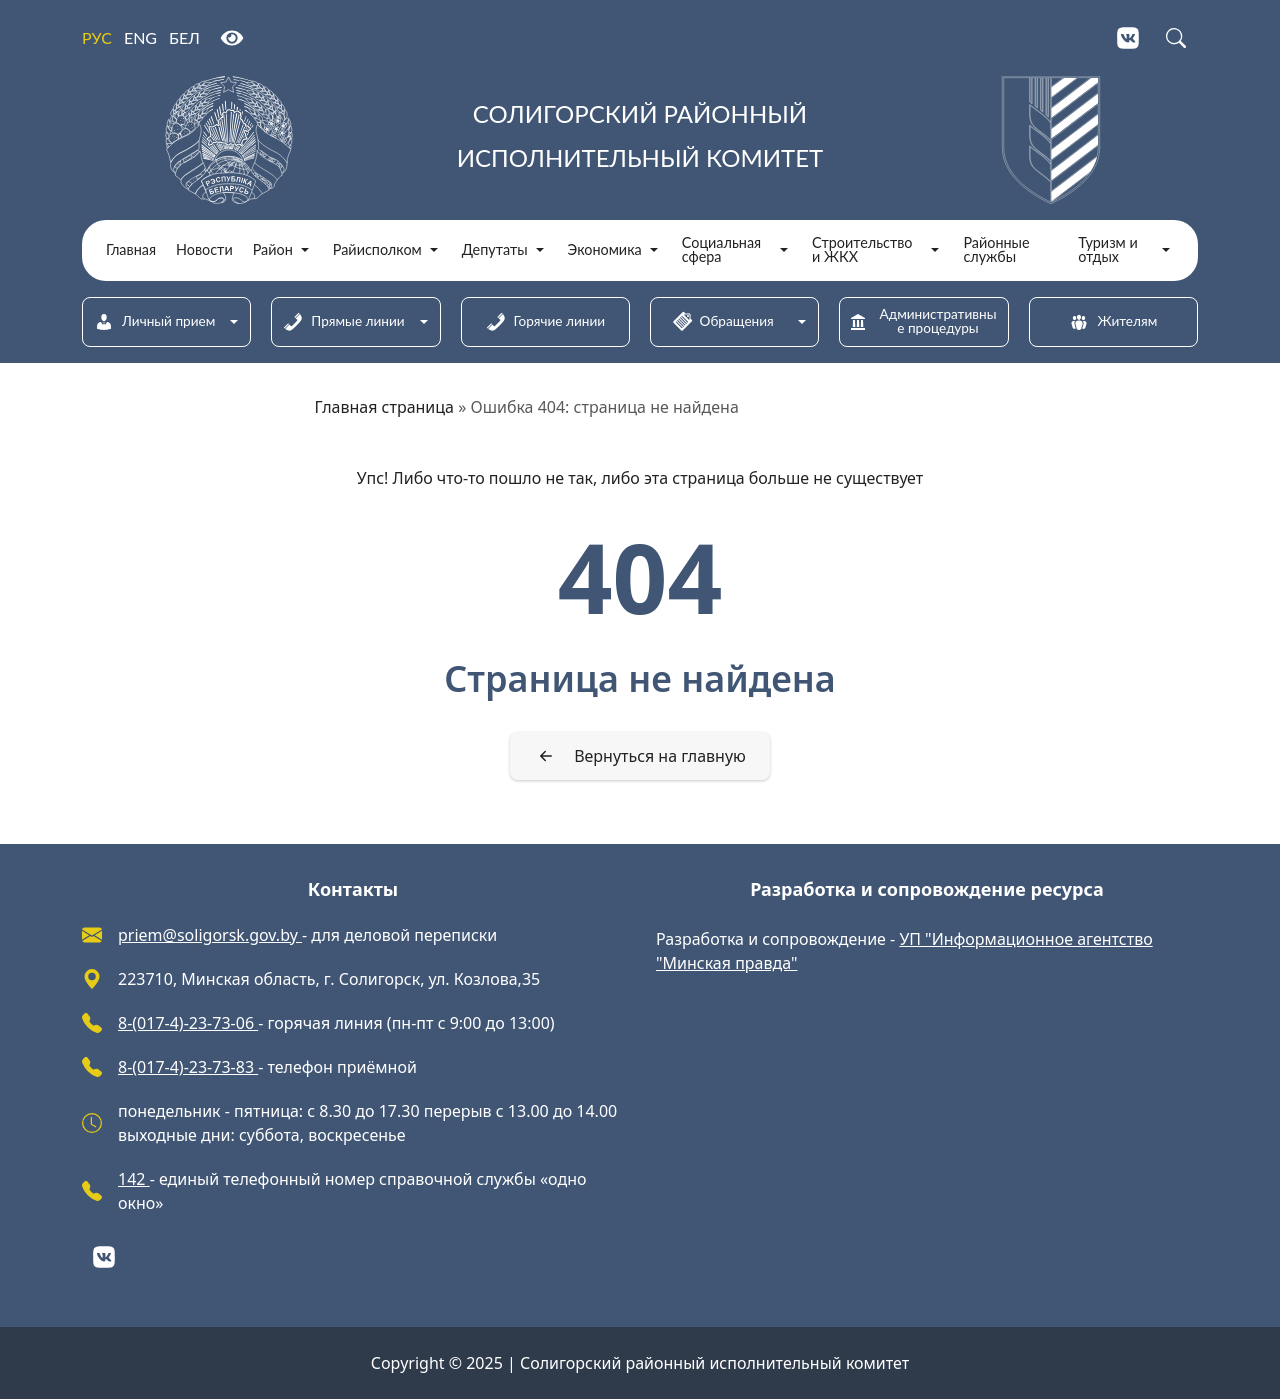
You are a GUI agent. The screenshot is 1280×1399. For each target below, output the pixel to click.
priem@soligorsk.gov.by (210, 935)
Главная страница (385, 407)
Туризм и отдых (1108, 250)
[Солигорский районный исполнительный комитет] (640, 140)
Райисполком (377, 250)
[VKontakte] (1128, 38)
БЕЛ (184, 37)
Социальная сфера (721, 250)
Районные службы (996, 250)
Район (273, 250)
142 (134, 1179)
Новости (204, 250)
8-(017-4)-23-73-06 (188, 1023)
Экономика (605, 250)
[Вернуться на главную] (640, 756)
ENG (140, 37)
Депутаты (495, 250)
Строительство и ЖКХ (862, 250)
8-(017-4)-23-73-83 (188, 1067)
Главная (131, 250)
